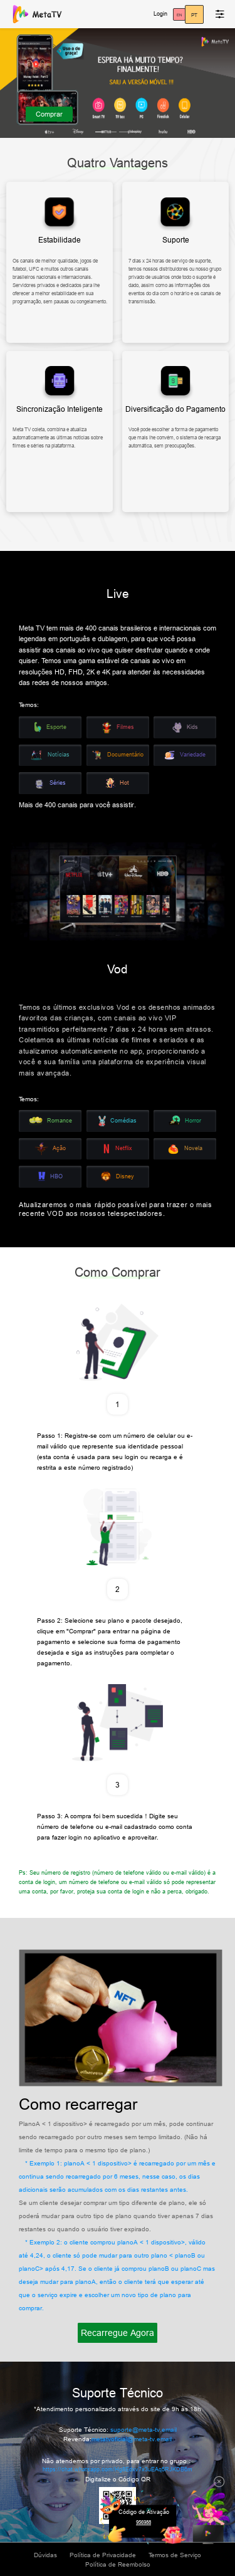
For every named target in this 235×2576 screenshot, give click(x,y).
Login (160, 14)
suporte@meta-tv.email (143, 2430)
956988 (143, 2522)
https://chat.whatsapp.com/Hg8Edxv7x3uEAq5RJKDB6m (117, 2469)
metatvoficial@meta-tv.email (131, 2439)
